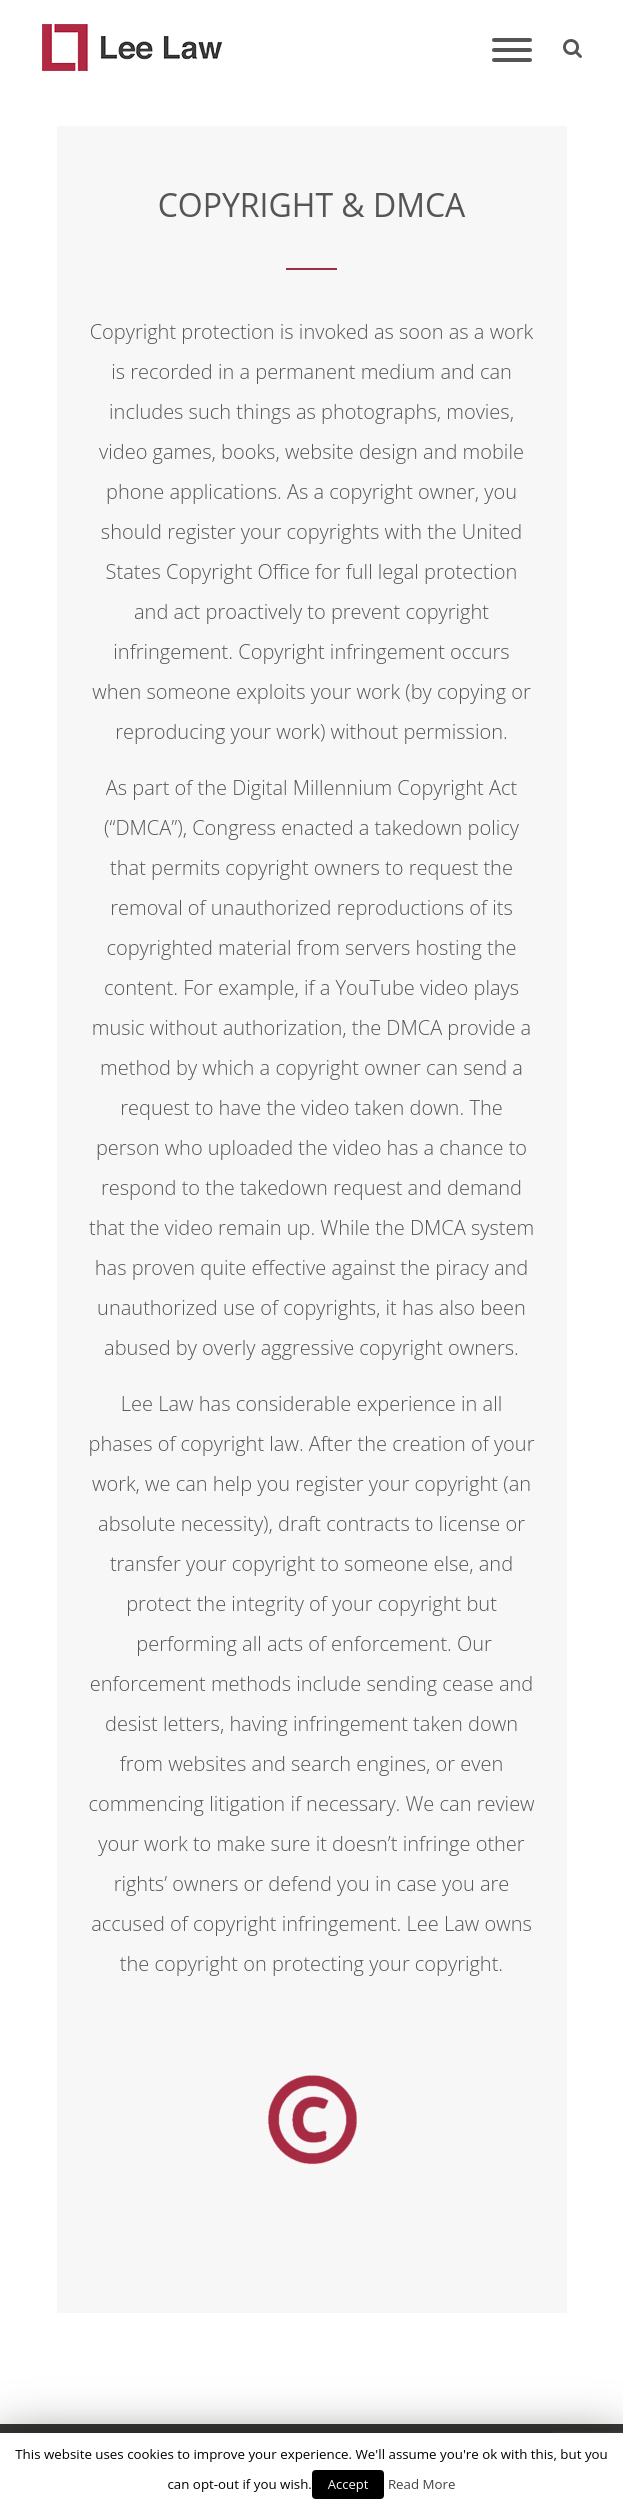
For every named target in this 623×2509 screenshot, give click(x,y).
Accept (348, 2484)
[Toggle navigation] (512, 51)
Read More (422, 2484)
